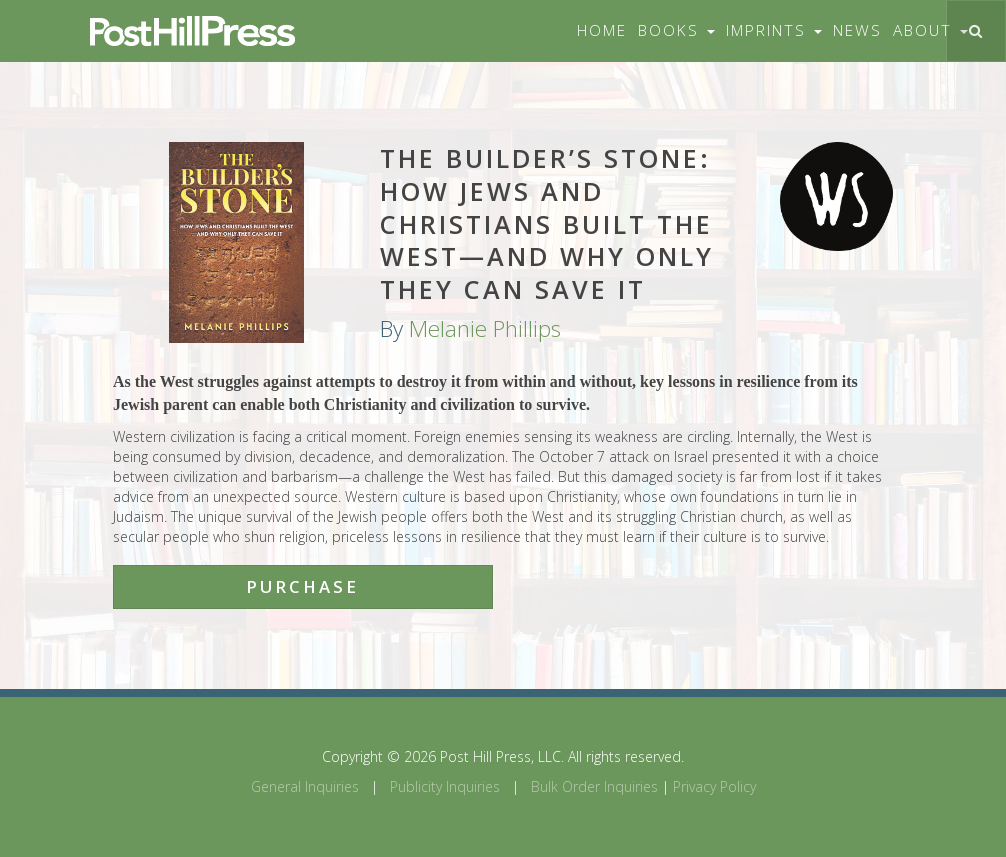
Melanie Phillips (485, 328)
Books (676, 30)
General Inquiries (305, 786)
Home (602, 30)
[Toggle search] (975, 31)
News (857, 30)
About (930, 30)
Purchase (302, 586)
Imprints (774, 30)
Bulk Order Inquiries (594, 786)
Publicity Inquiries (445, 786)
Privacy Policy (714, 786)
